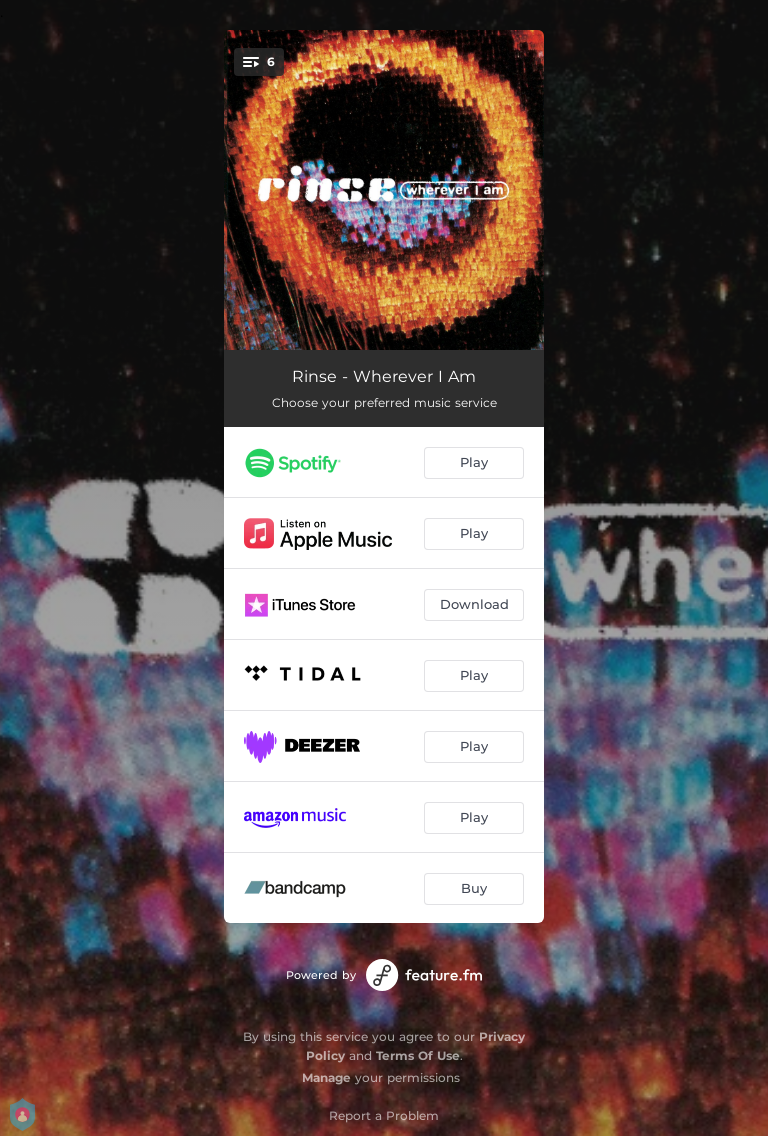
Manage (326, 1077)
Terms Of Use (418, 1055)
